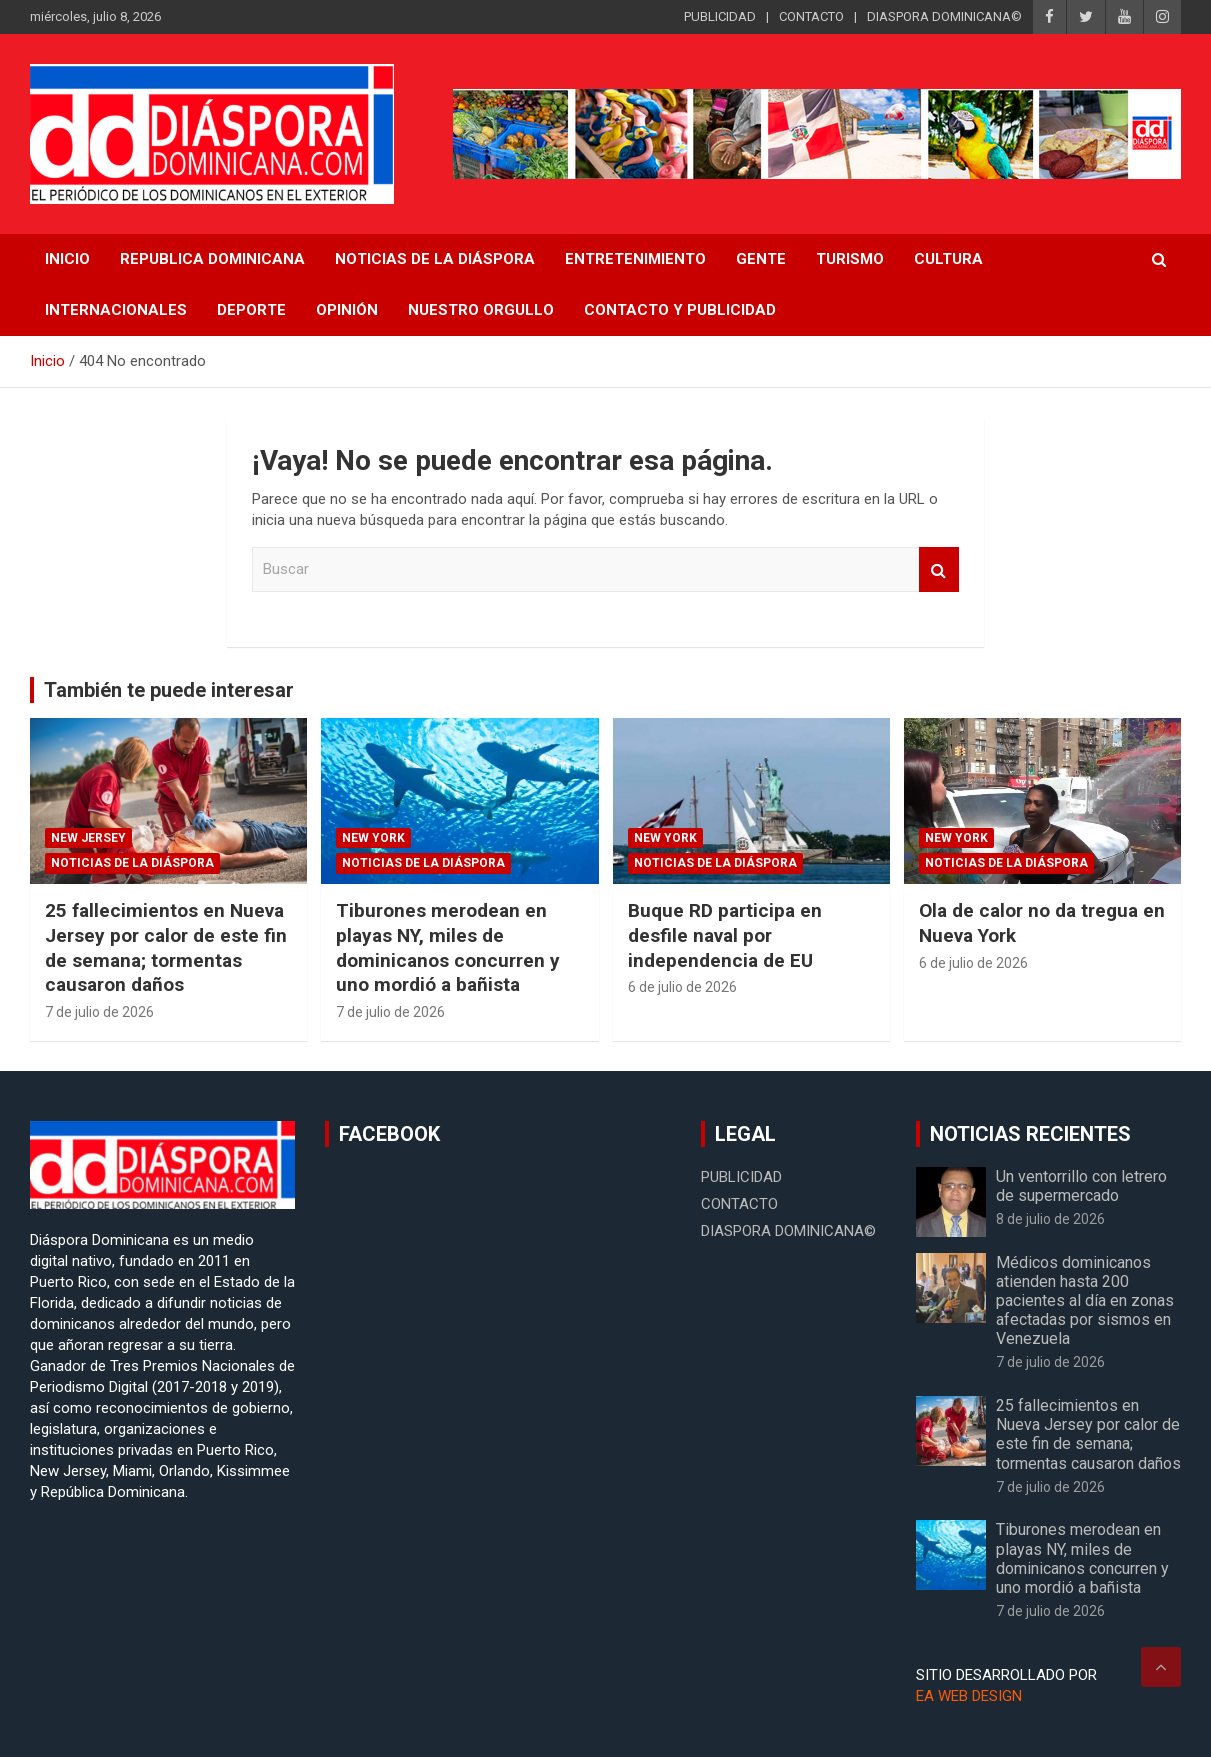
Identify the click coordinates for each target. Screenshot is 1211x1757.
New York (373, 838)
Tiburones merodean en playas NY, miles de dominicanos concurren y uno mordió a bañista (448, 947)
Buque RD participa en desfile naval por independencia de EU (725, 935)
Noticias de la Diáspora (132, 863)
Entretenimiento (635, 259)
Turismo (850, 259)
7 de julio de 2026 (99, 1012)
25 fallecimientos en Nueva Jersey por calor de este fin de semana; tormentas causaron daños (166, 947)
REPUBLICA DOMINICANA (212, 259)
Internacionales (116, 310)
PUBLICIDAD (720, 16)
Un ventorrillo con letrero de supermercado (1081, 1186)
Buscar (939, 569)
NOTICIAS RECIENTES (1030, 1134)
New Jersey (88, 838)
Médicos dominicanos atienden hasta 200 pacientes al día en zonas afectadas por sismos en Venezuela (1085, 1301)
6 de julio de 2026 (682, 987)
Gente (761, 259)
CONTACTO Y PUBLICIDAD (680, 310)
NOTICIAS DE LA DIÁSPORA (435, 259)
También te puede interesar (169, 690)
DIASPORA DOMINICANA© (944, 16)
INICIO (67, 259)
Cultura (948, 259)
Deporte (251, 310)
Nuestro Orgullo (481, 310)
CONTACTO (811, 16)
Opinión (347, 310)
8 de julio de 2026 (1050, 1219)
